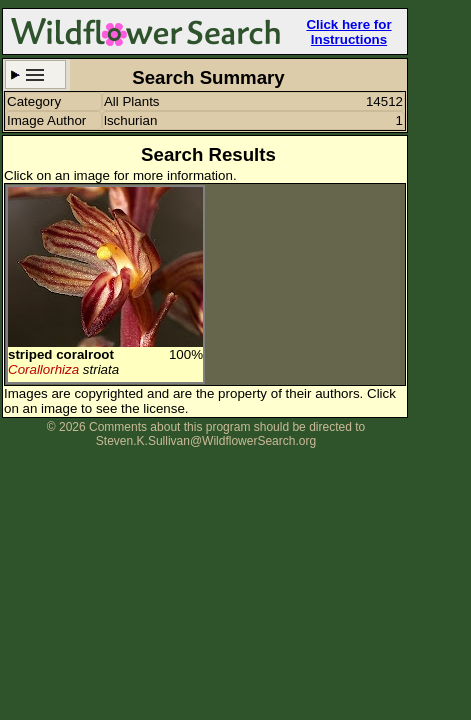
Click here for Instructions (348, 32)
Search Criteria (35, 74)
